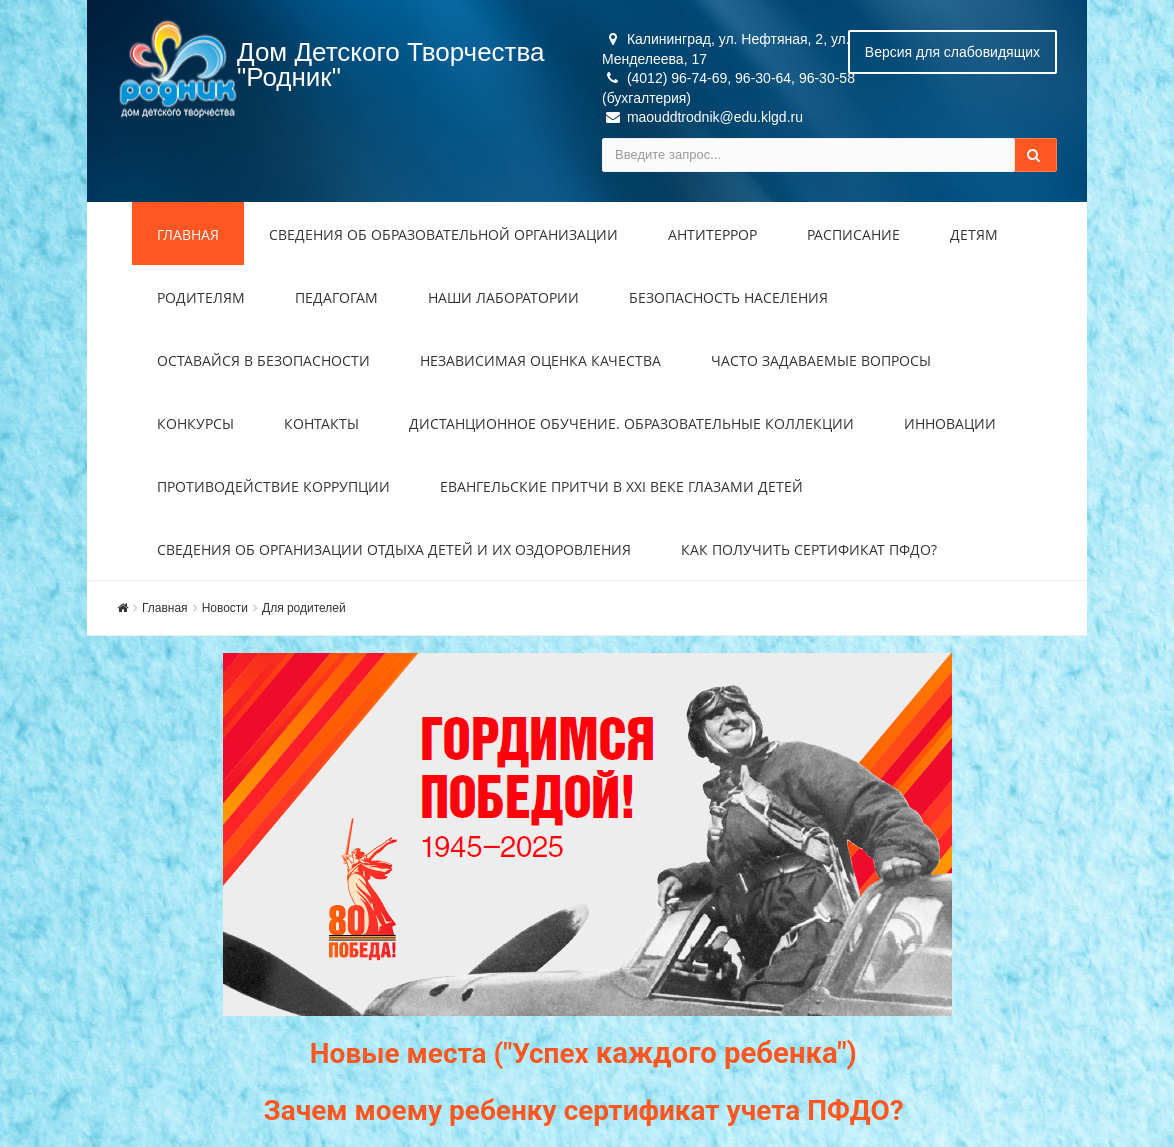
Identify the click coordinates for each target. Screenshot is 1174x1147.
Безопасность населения (728, 297)
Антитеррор (712, 234)
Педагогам (336, 297)
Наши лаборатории (503, 297)
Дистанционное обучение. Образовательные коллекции (631, 423)
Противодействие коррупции (273, 486)
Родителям (201, 297)
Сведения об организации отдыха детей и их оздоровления (394, 549)
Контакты (321, 423)
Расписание (853, 234)
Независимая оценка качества (540, 360)
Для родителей (304, 608)
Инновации (950, 423)
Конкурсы (195, 423)
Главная (188, 234)
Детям (974, 234)
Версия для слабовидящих (952, 52)
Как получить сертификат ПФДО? (809, 549)
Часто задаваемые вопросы (821, 360)
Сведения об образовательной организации (443, 234)
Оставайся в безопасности (263, 360)
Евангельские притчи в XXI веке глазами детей (621, 486)
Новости (225, 608)
